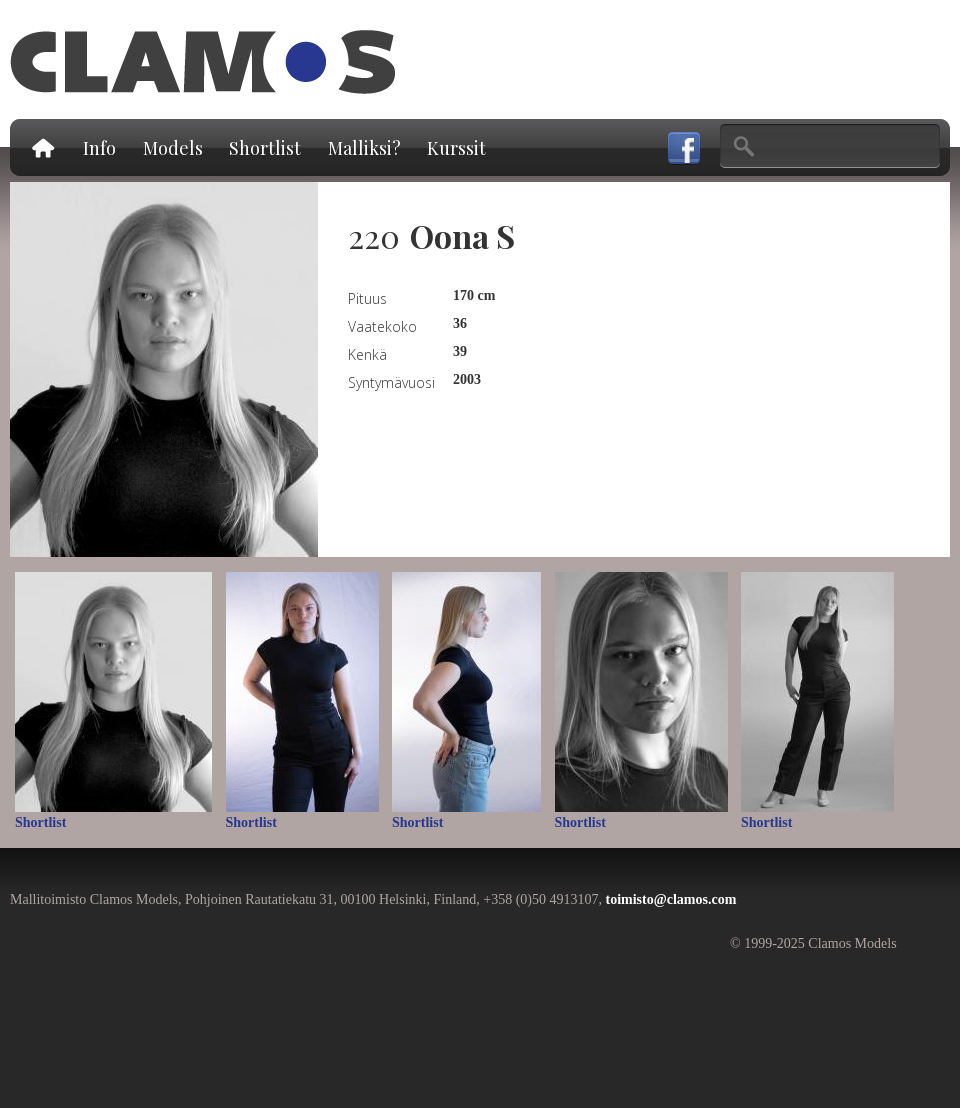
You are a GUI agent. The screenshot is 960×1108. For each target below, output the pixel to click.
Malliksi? (364, 148)
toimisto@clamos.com (670, 899)
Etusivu (42, 147)
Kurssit (456, 148)
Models (173, 148)
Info (99, 148)
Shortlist (265, 148)
